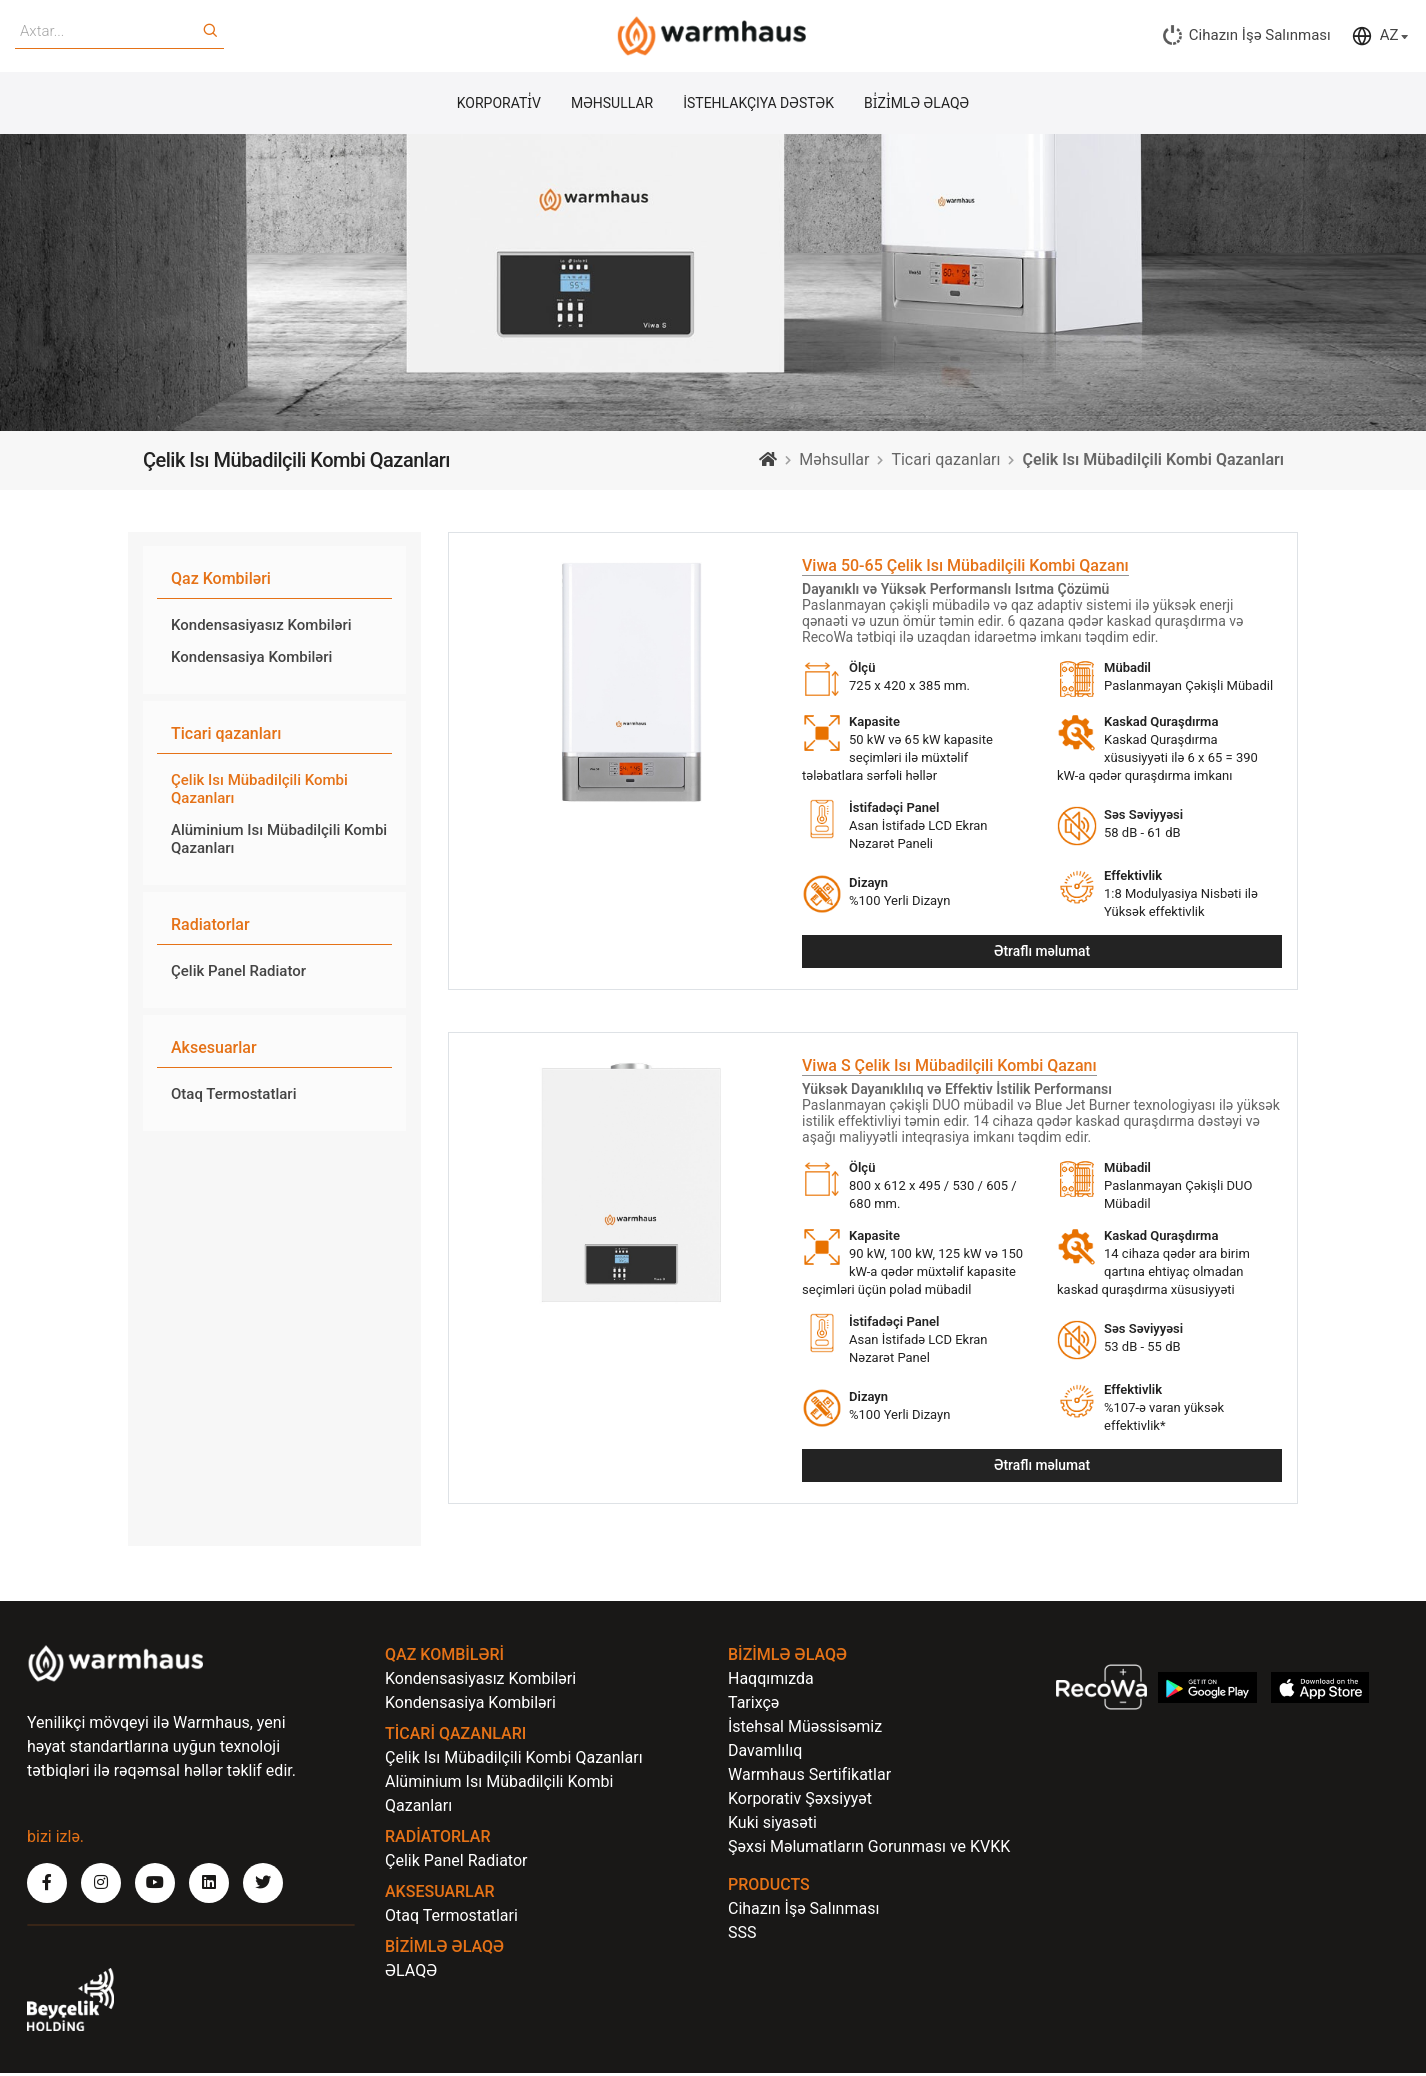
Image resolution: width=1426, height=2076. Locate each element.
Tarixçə (753, 1705)
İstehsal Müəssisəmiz (805, 1729)
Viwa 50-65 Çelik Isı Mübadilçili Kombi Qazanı (965, 566)
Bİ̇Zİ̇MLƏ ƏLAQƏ (916, 104)
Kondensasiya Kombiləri (251, 658)
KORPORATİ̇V (499, 104)
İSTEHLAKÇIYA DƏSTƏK (758, 104)
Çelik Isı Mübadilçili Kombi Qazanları (259, 790)
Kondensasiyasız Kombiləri (261, 626)
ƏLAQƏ (411, 1973)
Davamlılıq (765, 1753)
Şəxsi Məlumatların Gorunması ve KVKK (869, 1849)
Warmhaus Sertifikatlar (809, 1777)
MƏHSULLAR (612, 104)
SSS (742, 1935)
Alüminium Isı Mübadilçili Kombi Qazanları (279, 840)
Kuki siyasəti (772, 1825)
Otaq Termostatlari (233, 1095)
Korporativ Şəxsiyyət (800, 1801)
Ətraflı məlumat (1041, 953)
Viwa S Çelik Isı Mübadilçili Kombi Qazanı (949, 1067)
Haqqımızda (771, 1681)
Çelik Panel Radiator (238, 972)
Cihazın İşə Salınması (803, 1911)
